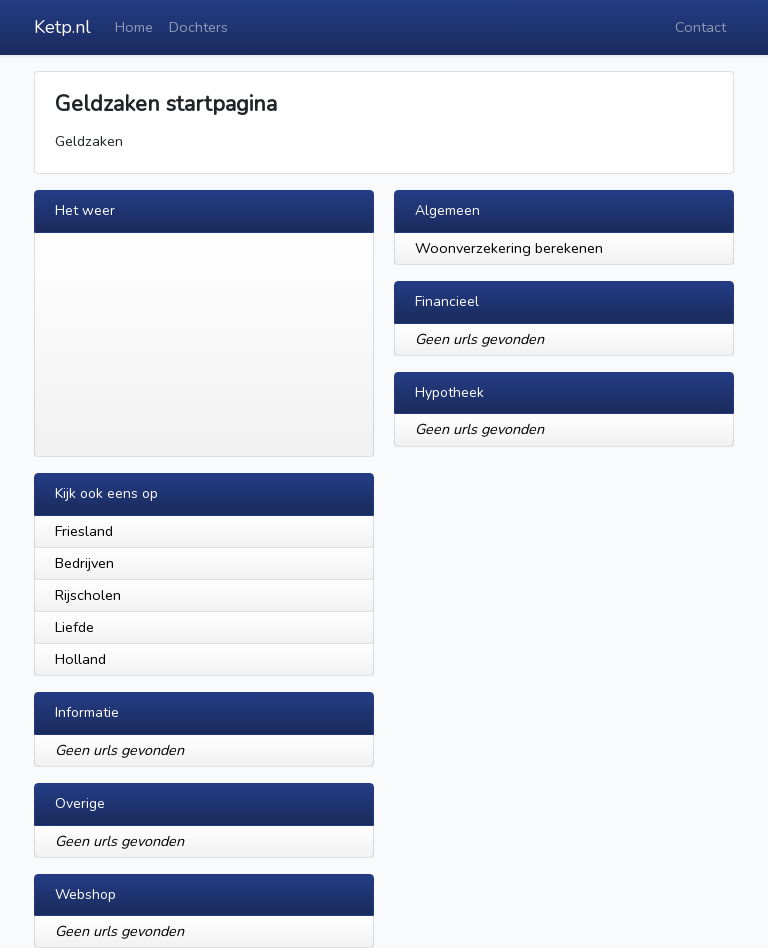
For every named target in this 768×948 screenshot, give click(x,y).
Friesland (84, 531)
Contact (700, 27)
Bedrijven (84, 563)
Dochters (198, 27)
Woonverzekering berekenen (509, 248)
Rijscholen (88, 595)
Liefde (74, 627)
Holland (80, 659)
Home (134, 27)
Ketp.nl (62, 27)
